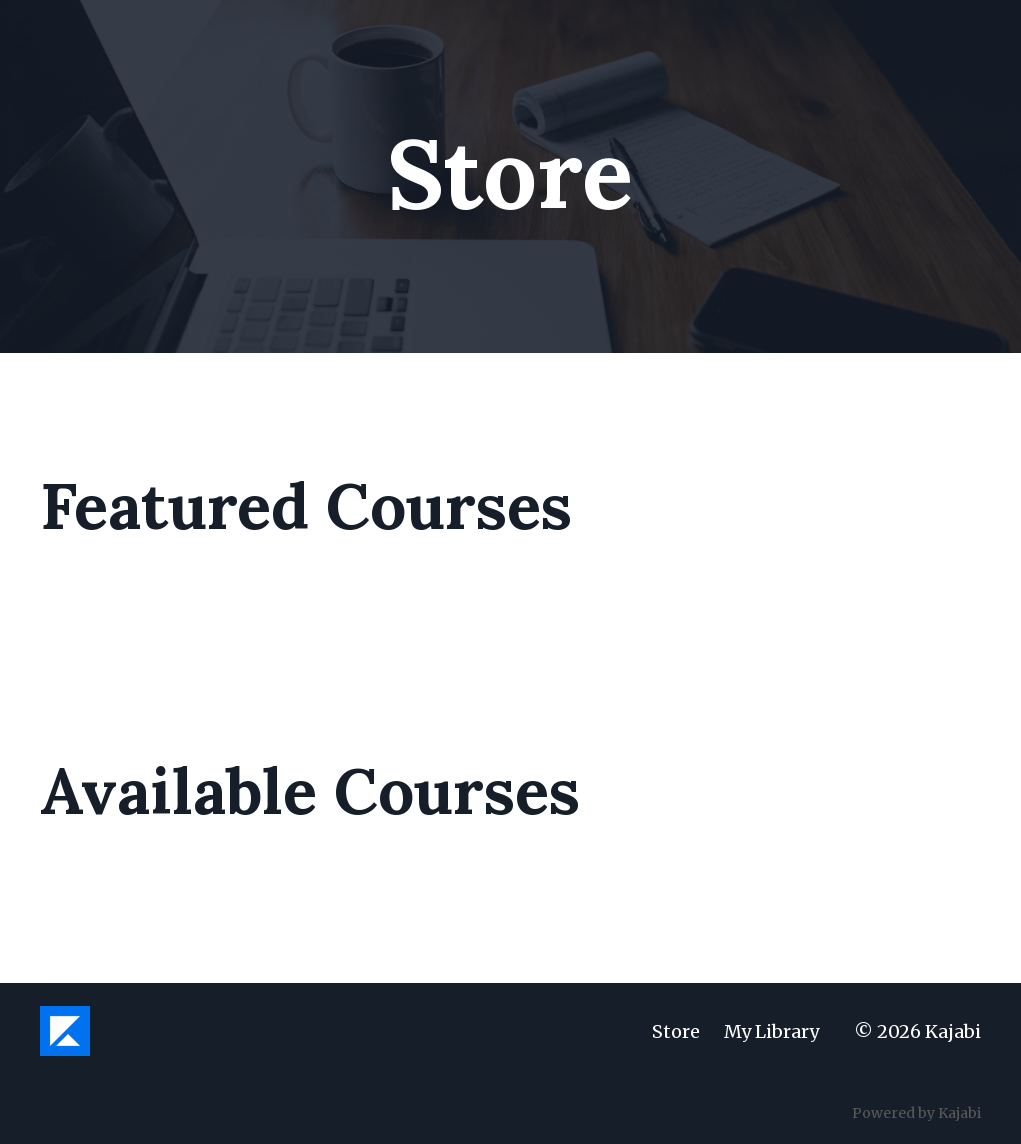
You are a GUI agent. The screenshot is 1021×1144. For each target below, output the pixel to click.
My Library (771, 1031)
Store (676, 1031)
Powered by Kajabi (916, 1113)
